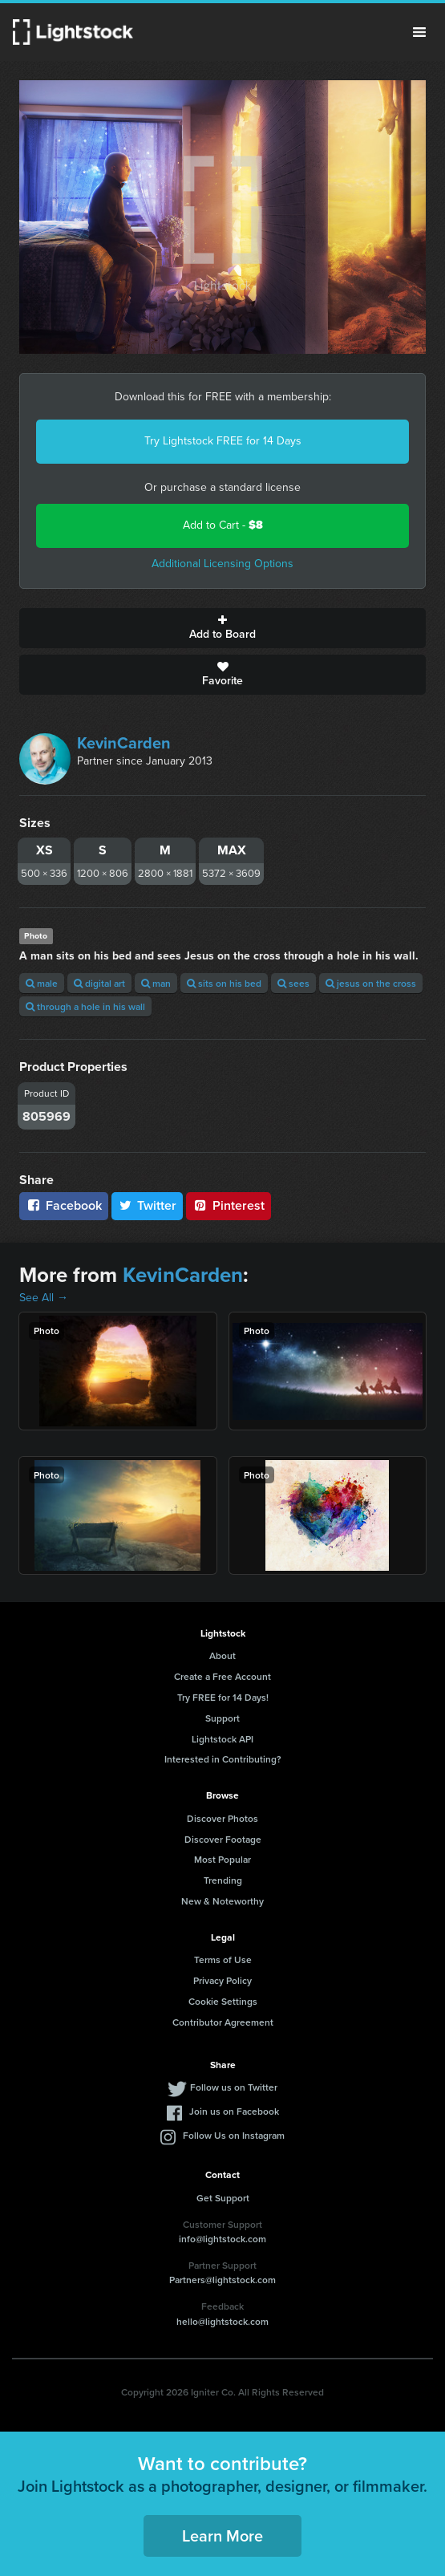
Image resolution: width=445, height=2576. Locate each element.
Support (222, 1718)
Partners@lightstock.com (222, 2279)
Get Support (222, 2198)
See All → (43, 1297)
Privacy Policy (222, 1980)
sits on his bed (224, 983)
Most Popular (222, 1859)
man (156, 983)
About (222, 1655)
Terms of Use (223, 1959)
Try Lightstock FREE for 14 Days (222, 440)
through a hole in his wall (85, 1006)
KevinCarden (124, 743)
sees (293, 983)
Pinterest (228, 1205)
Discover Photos (222, 1818)
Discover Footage (222, 1839)
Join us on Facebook (234, 2111)
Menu (419, 32)
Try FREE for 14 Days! (223, 1697)
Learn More (222, 2535)
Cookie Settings (222, 2001)
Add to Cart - (223, 525)
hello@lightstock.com (222, 2321)
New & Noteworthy (222, 1901)
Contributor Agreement (222, 2022)
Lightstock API (222, 1739)
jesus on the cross (371, 983)
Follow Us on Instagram (234, 2135)
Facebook (64, 1205)
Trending (223, 1880)
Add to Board (222, 628)
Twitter (147, 1205)
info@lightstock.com (222, 2238)
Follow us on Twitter (233, 2087)
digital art (99, 983)
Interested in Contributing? (222, 1759)
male (42, 983)
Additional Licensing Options (222, 563)
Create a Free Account (222, 1676)
